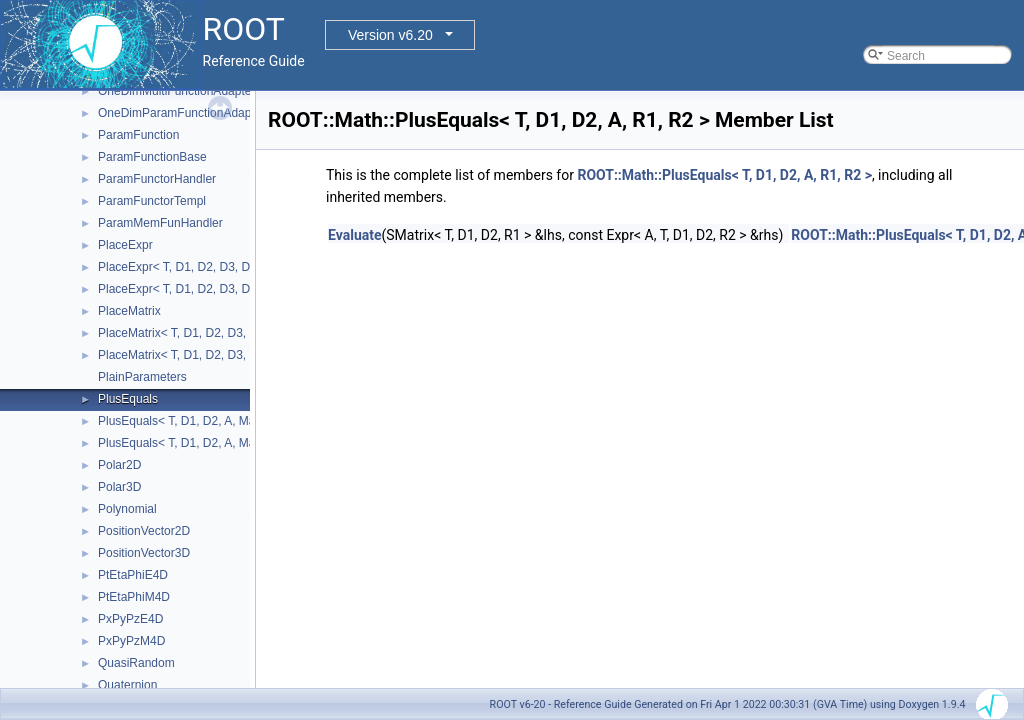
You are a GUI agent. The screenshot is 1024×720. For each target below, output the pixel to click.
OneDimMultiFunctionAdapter (176, 91)
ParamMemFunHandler (160, 223)
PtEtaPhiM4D (134, 597)
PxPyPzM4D (131, 641)
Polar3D (119, 487)
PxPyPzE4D (130, 619)
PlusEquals (128, 399)
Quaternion (127, 685)
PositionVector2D (144, 531)
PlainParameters (142, 377)
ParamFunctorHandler (157, 179)
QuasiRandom (136, 663)
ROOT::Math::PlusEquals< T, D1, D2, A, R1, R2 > (724, 175)
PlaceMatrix (129, 311)
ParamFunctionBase (152, 157)
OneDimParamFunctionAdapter (181, 113)
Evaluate (355, 235)
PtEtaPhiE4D (133, 575)
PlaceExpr (125, 245)
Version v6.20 (390, 35)
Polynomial (127, 509)
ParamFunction (138, 135)
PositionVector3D (144, 553)
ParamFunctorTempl (152, 201)
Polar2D (119, 465)
